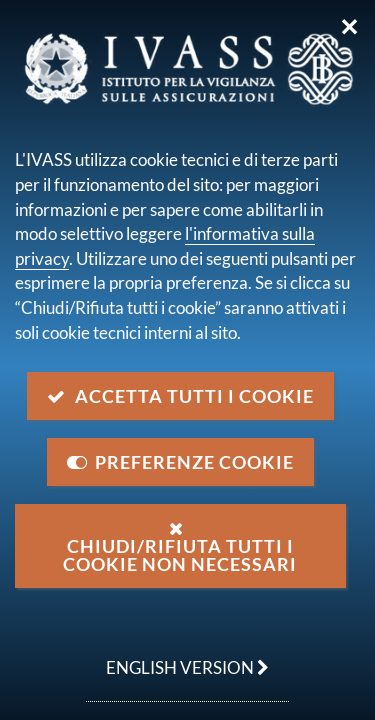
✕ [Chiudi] (349, 27)
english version (177, 657)
